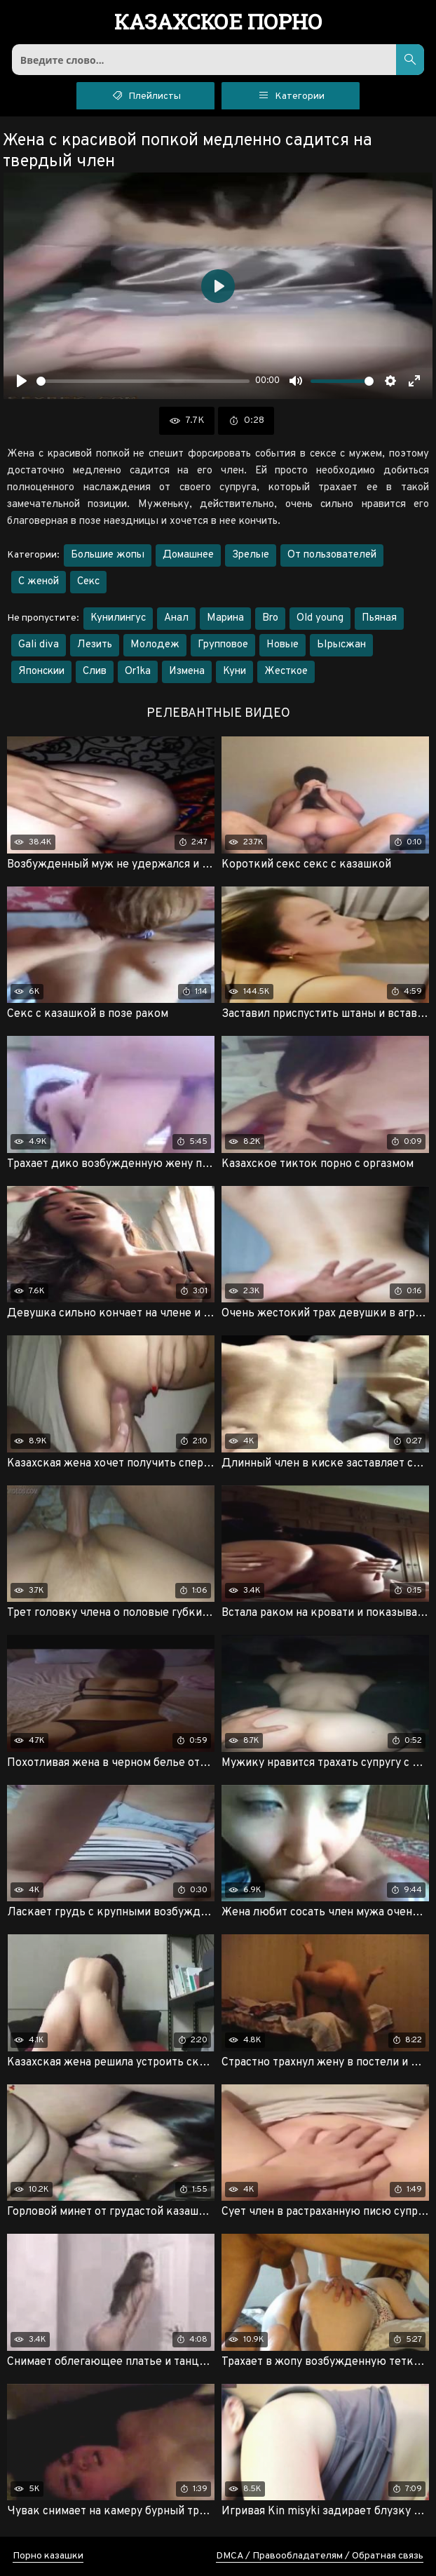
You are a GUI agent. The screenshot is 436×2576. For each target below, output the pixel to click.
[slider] (143, 381)
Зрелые (250, 555)
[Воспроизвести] (22, 381)
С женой (38, 581)
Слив (95, 671)
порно (218, 23)
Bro (270, 618)
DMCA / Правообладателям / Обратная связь (319, 2556)
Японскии (41, 671)
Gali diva (38, 645)
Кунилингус (118, 618)
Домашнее (188, 555)
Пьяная (379, 618)
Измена (187, 671)
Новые (282, 645)
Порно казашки (48, 2556)
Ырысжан (341, 645)
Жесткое (286, 671)
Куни (234, 671)
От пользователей (331, 555)
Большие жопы (107, 555)
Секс (88, 581)
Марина (225, 618)
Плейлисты (145, 94)
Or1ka (138, 671)
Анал (176, 618)
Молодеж (154, 645)
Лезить (94, 645)
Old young (320, 618)
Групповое (223, 645)
